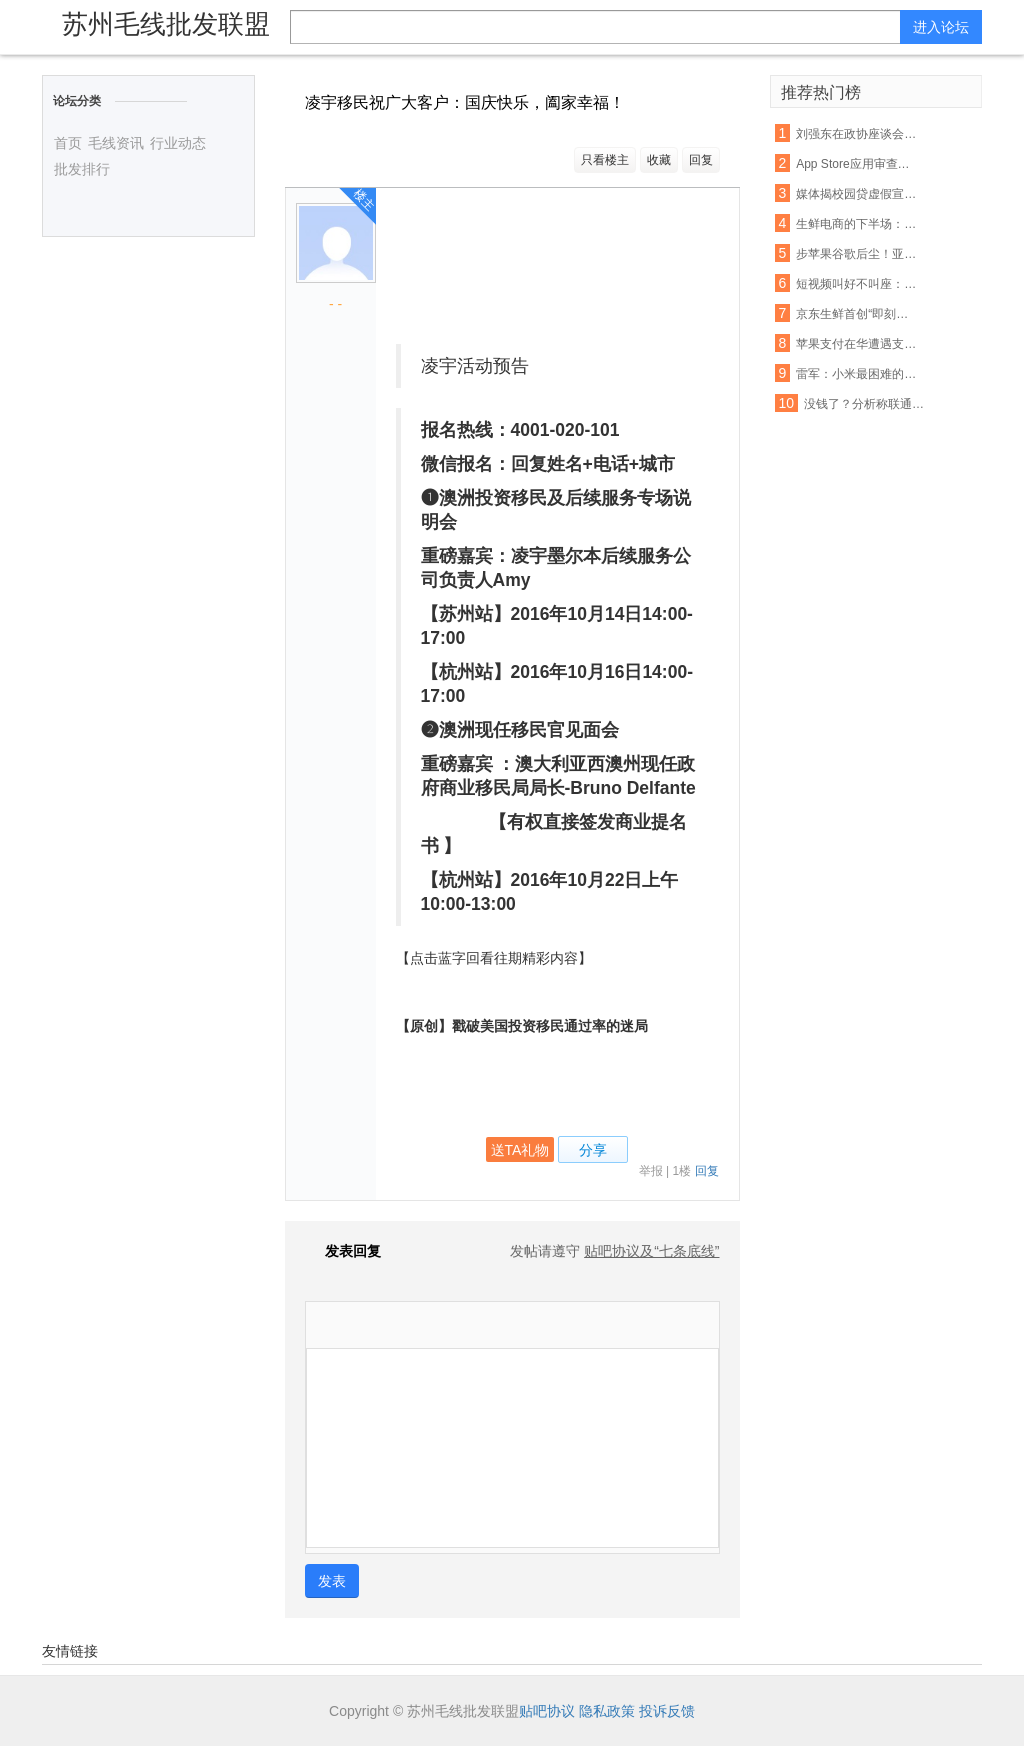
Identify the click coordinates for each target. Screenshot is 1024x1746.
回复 (701, 160)
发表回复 (343, 1251)
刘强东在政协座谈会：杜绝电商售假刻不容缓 (857, 134)
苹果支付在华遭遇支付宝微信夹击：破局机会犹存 (857, 344)
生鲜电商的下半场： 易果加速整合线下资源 (857, 224)
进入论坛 (941, 27)
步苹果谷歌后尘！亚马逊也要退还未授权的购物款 (857, 254)
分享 (593, 1150)
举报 (651, 1171)
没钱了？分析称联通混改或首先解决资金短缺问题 (865, 404)
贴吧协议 (547, 1711)
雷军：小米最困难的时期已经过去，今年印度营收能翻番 (857, 374)
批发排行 (82, 169)
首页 (68, 143)
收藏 (659, 160)
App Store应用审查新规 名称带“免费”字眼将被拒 (857, 164)
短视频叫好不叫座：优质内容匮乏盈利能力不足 (857, 284)
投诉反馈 (667, 1711)
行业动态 (178, 143)
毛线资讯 (116, 143)
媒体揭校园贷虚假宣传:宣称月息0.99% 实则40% (857, 194)
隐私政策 (607, 1711)
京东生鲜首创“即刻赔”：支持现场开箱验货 (857, 314)
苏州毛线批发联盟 (166, 24)
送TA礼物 (520, 1150)
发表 (332, 1581)
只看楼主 (605, 160)
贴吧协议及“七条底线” (651, 1251)
